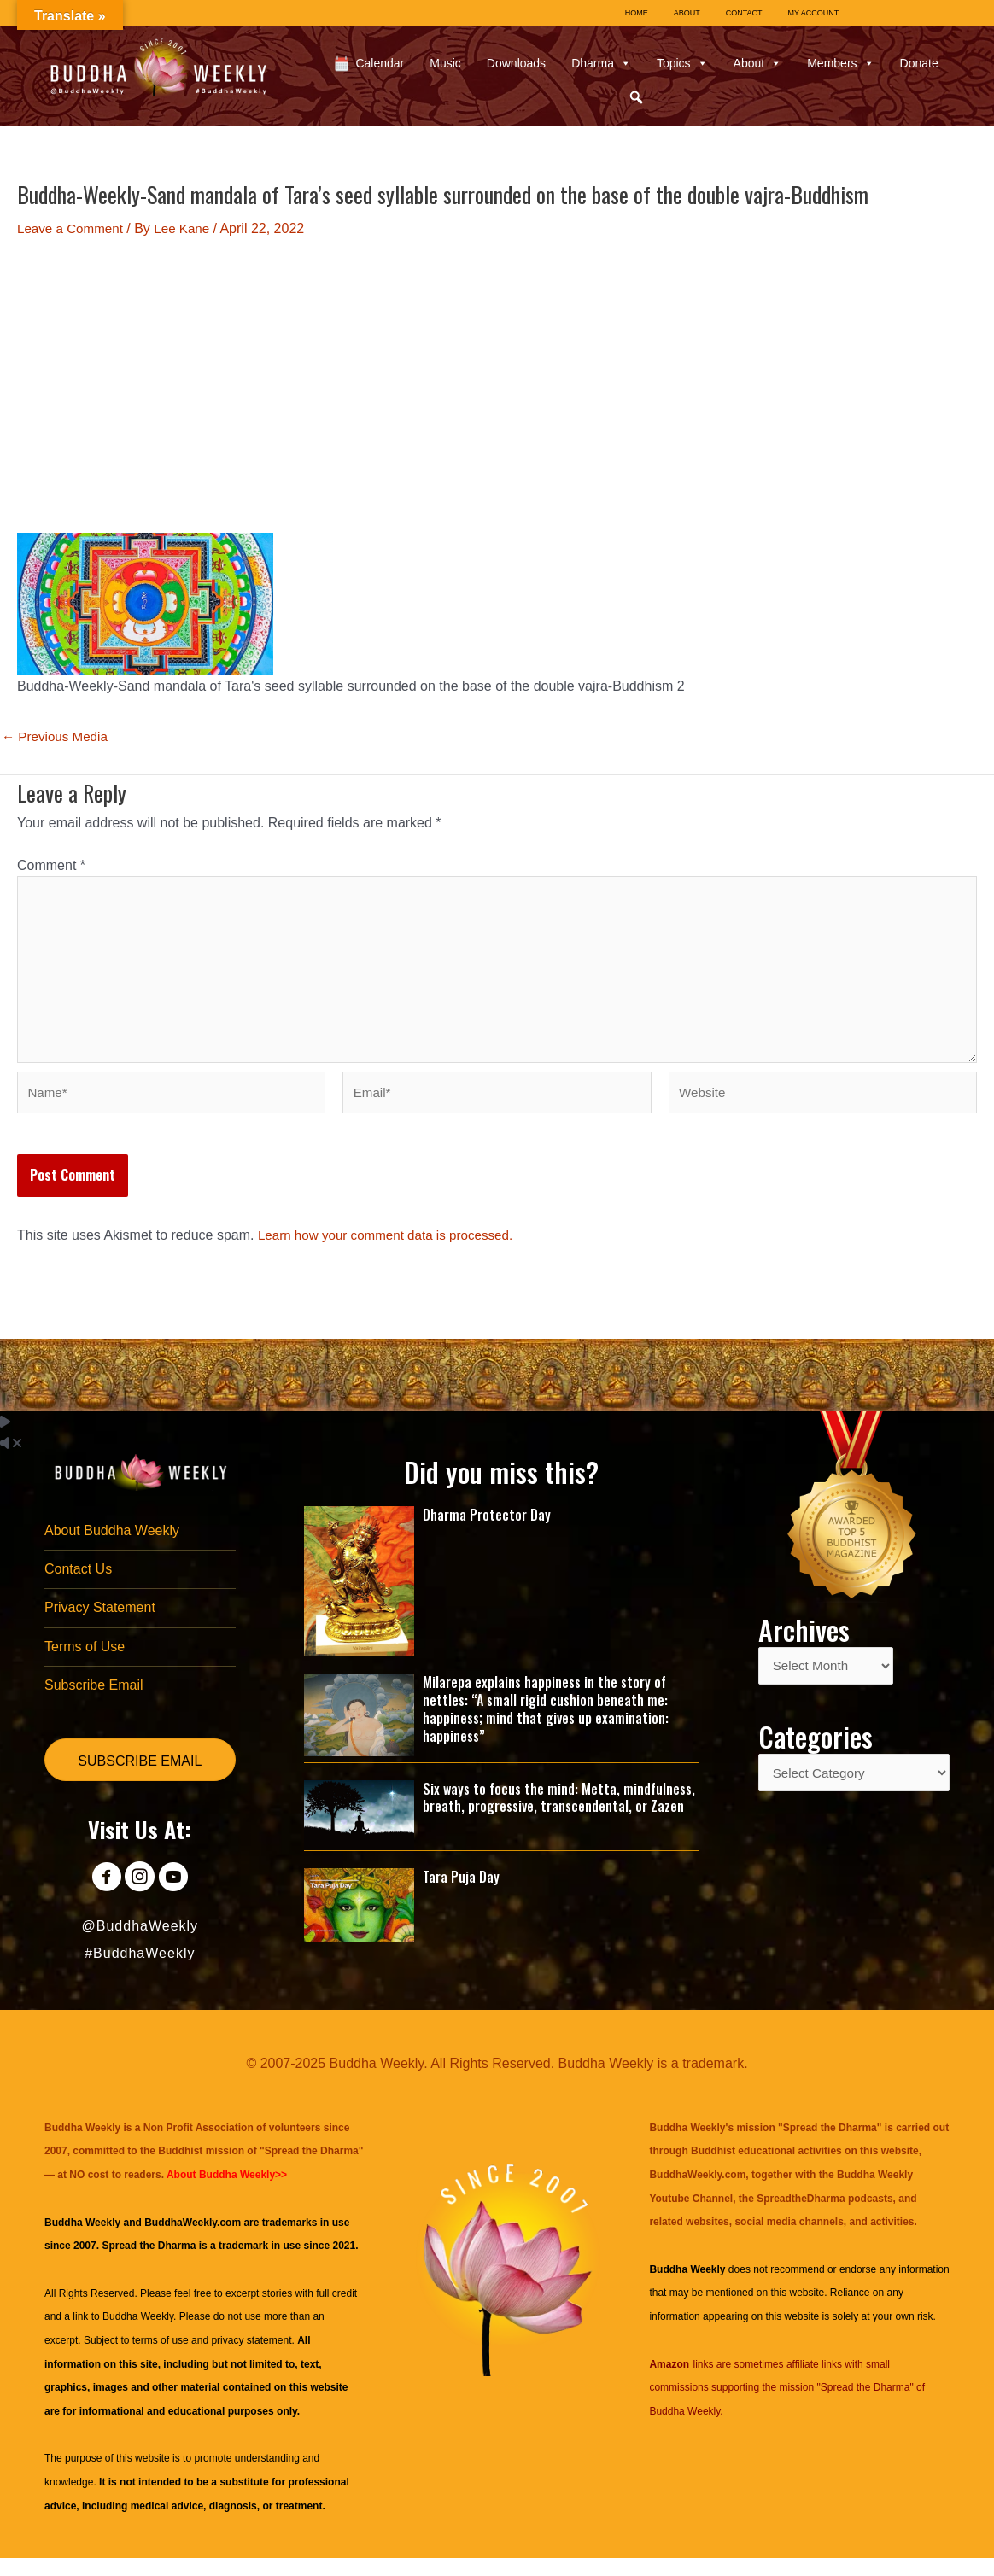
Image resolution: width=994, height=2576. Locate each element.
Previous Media (58, 737)
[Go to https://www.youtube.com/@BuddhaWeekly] (178, 1896)
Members (840, 63)
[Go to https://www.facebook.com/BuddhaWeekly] (101, 1896)
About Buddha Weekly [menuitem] (111, 1543)
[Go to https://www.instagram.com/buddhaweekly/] (140, 1896)
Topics (682, 63)
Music (445, 63)
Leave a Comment (73, 228)
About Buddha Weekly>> (227, 2193)
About (758, 63)
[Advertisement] (497, 385)
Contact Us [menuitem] (78, 1583)
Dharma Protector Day (487, 1527)
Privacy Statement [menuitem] (99, 1622)
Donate (919, 63)
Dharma (601, 63)
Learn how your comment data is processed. (392, 1247)
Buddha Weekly (137, 2335)
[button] (636, 97)
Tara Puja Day (461, 1889)
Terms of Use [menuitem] (84, 1663)
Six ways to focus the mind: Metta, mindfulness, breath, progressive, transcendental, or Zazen (559, 1809)
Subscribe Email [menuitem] (93, 1702)
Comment (51, 865)
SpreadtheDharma (801, 2217)
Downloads (516, 63)
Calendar (379, 63)
